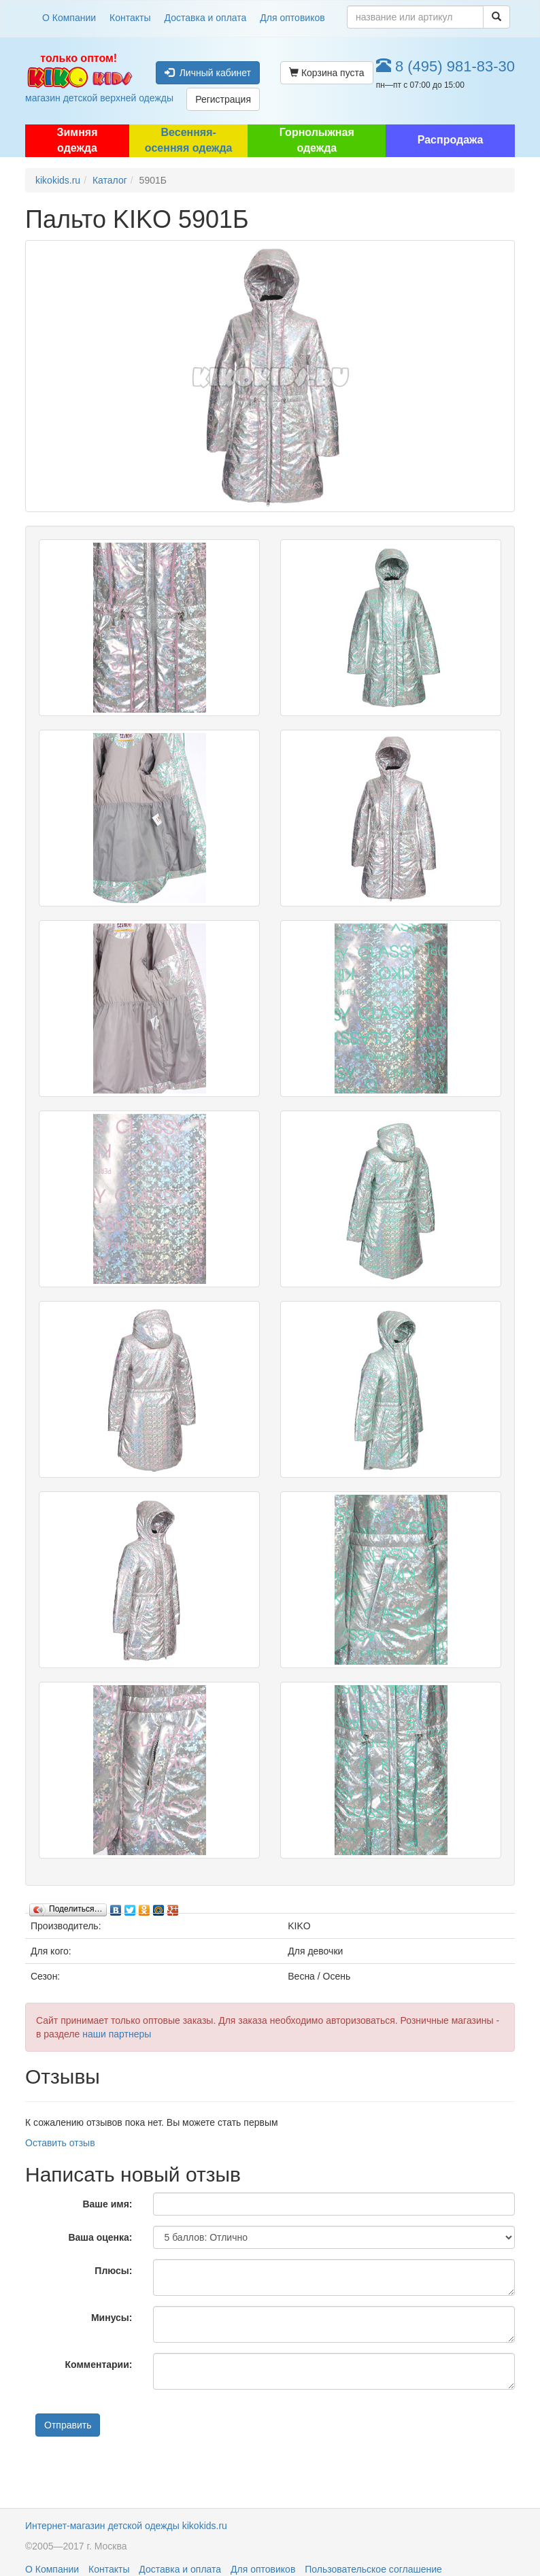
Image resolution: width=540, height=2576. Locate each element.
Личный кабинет (208, 72)
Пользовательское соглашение (373, 2569)
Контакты (129, 17)
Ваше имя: (107, 2204)
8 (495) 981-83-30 (445, 66)
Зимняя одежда (76, 140)
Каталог (109, 180)
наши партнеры (116, 2034)
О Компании (69, 17)
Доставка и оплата (206, 17)
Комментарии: (99, 2364)
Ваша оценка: (100, 2237)
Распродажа (451, 140)
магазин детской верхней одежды (79, 77)
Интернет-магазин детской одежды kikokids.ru (126, 2525)
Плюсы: (113, 2270)
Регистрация (223, 99)
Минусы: (112, 2317)
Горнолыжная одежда (317, 140)
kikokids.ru (57, 180)
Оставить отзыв (60, 2142)
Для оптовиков (292, 17)
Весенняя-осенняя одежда (189, 140)
